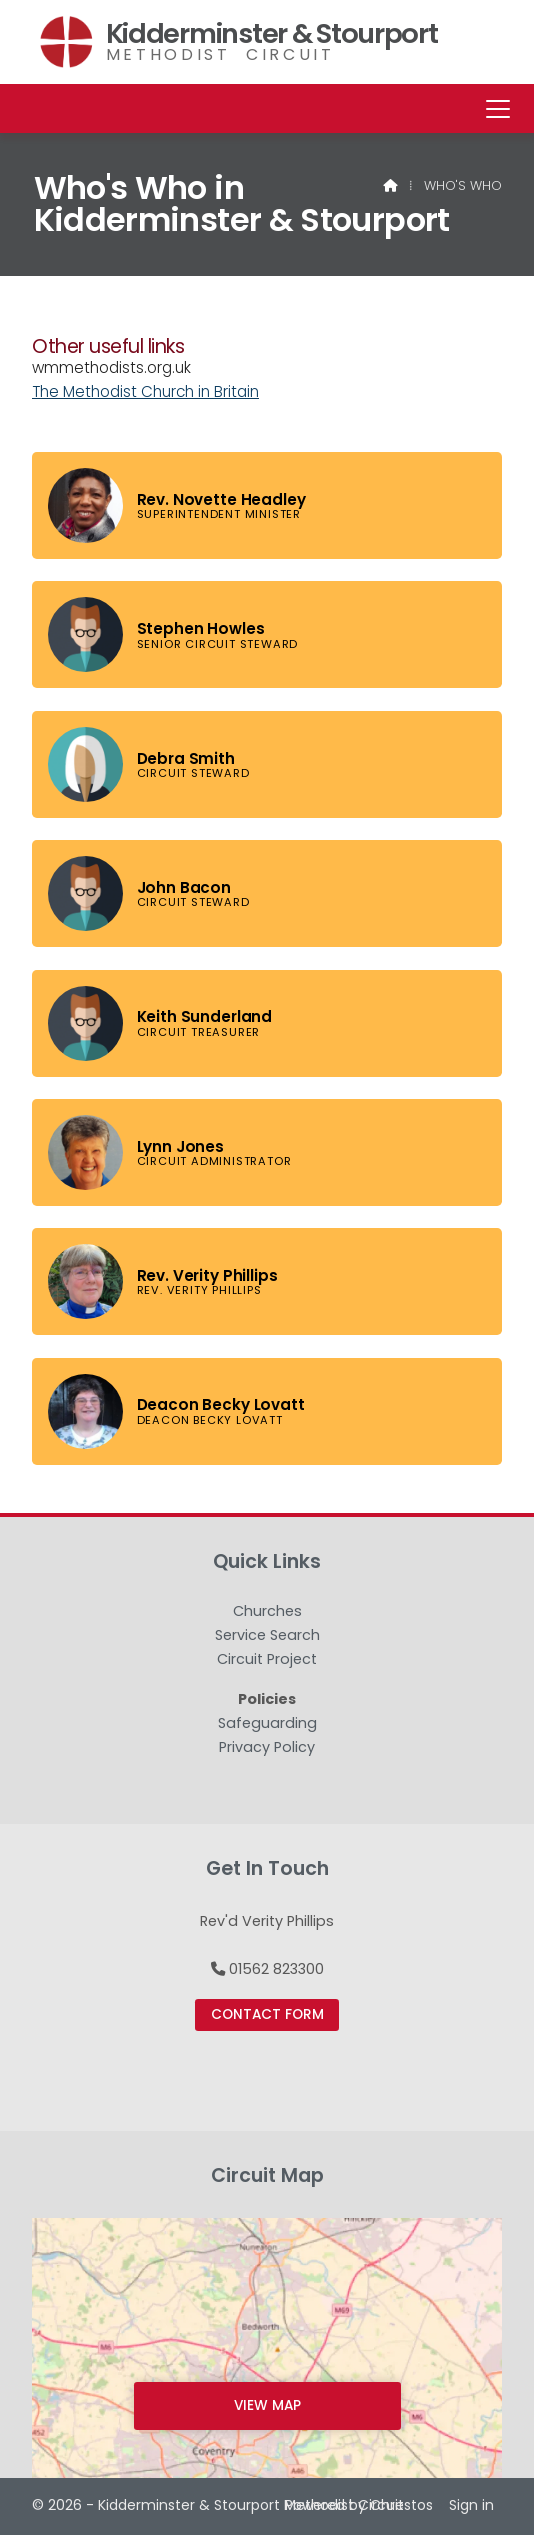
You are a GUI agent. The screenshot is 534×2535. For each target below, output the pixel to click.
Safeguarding (267, 1724)
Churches (267, 1612)
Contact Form (267, 2014)
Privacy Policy (267, 1747)
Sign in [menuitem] (471, 2505)
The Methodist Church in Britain (145, 391)
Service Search (267, 1636)
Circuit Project (267, 1660)
